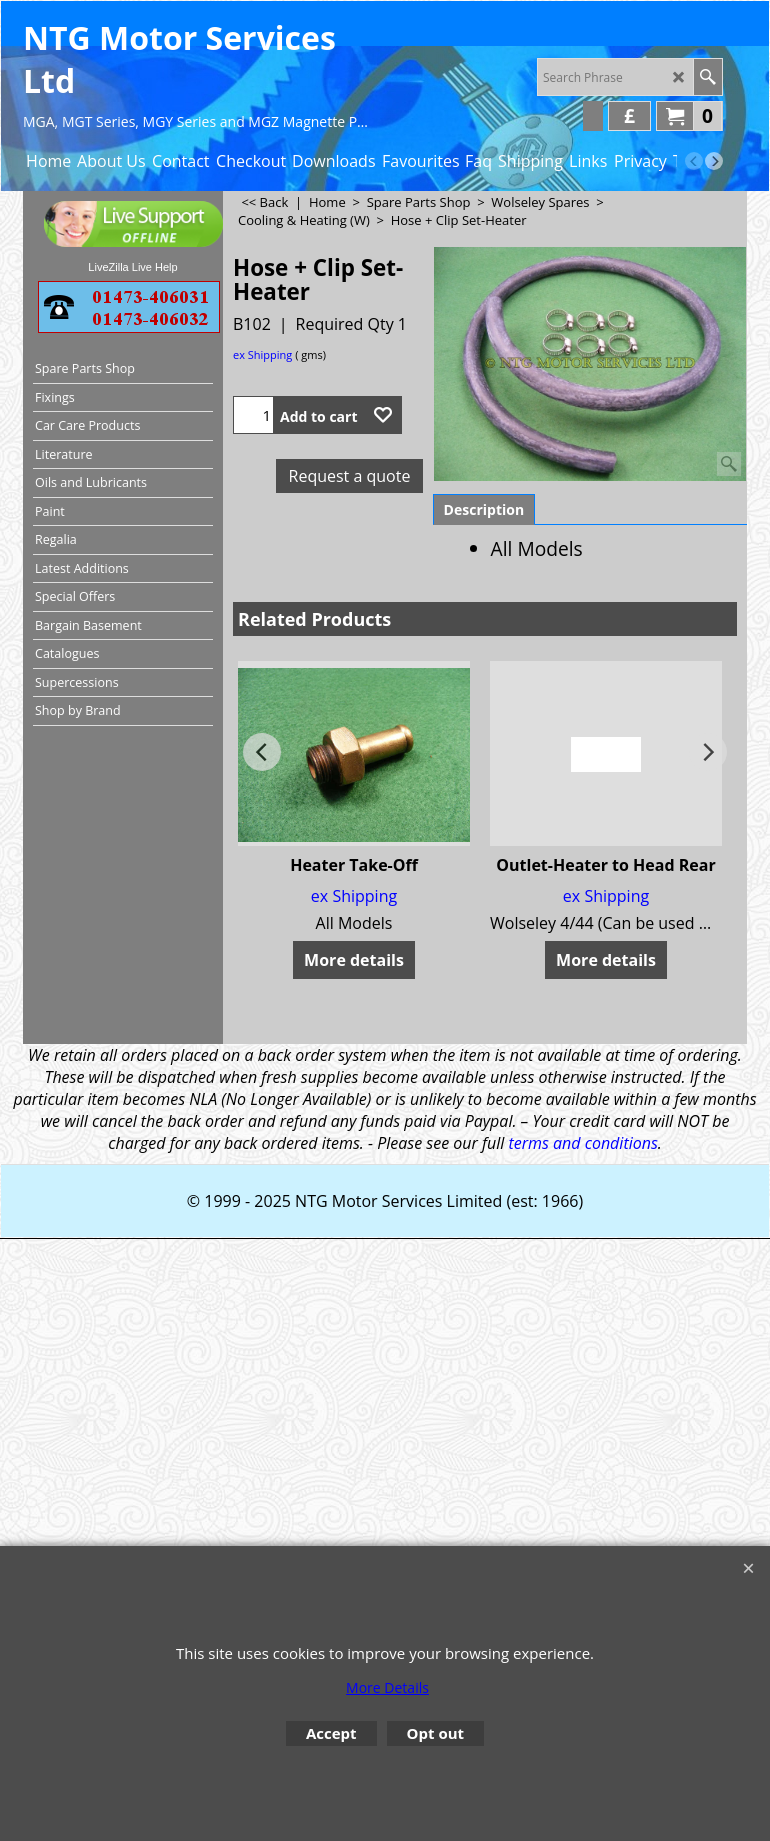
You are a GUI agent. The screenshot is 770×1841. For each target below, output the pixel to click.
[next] (714, 161)
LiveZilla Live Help (132, 267)
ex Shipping (262, 354)
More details (354, 960)
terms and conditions (582, 1143)
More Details (387, 1687)
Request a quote (350, 476)
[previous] (694, 161)
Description (484, 509)
